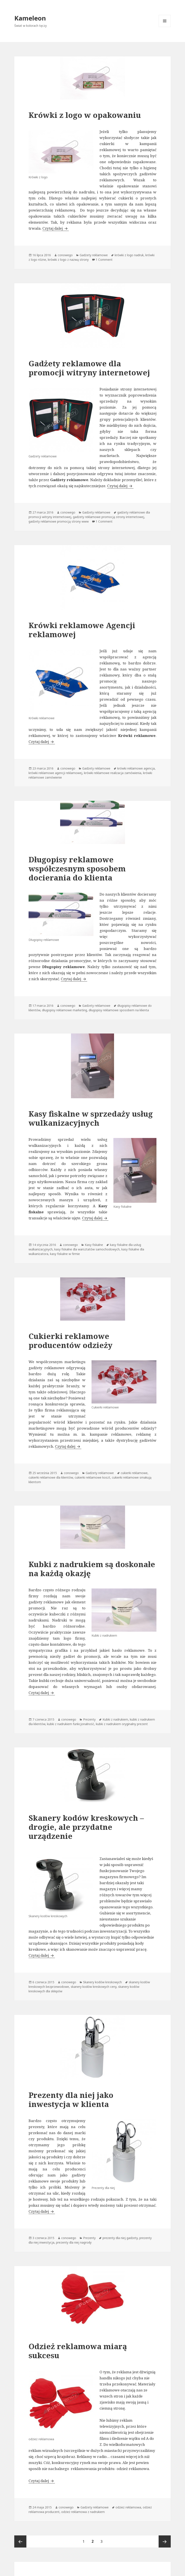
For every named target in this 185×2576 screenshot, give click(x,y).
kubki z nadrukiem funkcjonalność (70, 1724)
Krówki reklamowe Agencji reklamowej (82, 629)
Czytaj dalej (55, 228)
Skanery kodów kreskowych (102, 1982)
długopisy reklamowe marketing (64, 1010)
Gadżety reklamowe (94, 255)
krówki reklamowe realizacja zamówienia (112, 773)
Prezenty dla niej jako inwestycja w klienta (71, 2099)
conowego (65, 255)
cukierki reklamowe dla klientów (51, 1477)
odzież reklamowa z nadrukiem (83, 2512)
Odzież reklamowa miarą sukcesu (78, 2350)
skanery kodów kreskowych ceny (93, 1987)
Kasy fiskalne (94, 1245)
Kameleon (30, 18)
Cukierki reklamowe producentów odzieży (71, 1340)
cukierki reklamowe (134, 1473)
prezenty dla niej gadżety (120, 2238)
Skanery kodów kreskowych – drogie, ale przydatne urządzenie (86, 1827)
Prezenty (89, 1719)
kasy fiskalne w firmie (65, 1254)
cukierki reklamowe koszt (92, 1477)
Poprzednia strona (20, 2541)
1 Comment (104, 260)
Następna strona (165, 2541)
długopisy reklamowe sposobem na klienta (119, 1010)
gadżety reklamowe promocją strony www (59, 521)
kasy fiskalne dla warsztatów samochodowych (87, 1249)
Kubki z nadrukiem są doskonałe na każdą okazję (92, 1568)
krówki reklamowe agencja (136, 768)
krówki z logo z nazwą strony (68, 260)
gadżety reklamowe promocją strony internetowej (108, 517)
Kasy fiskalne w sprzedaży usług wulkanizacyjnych (91, 1118)
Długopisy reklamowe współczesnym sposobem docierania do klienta (77, 868)
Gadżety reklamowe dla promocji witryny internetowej (89, 368)
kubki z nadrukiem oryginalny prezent (122, 1724)
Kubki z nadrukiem (115, 1719)
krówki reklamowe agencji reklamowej (55, 773)
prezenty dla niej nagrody (74, 2242)
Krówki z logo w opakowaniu (85, 115)
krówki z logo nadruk (129, 255)
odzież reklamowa (128, 2507)
